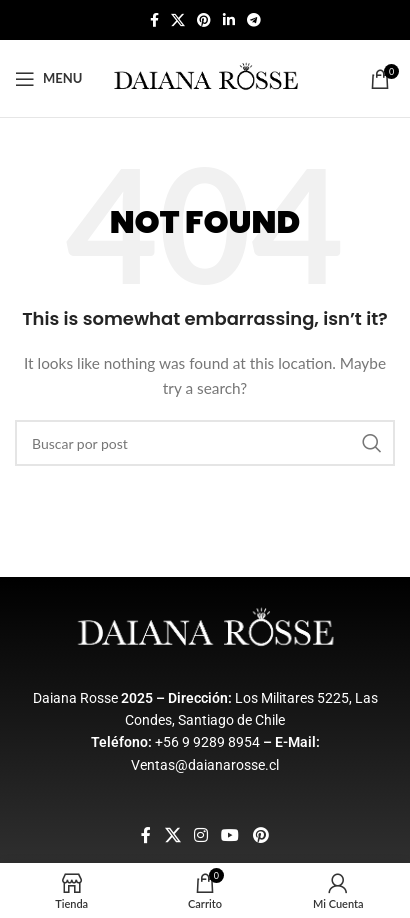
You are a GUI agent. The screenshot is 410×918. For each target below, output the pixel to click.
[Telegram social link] (254, 20)
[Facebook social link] (154, 20)
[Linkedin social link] (229, 20)
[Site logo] (205, 76)
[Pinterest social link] (204, 20)
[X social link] (178, 20)
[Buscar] (205, 443)
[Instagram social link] (200, 835)
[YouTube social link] (230, 835)
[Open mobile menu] (48, 79)
